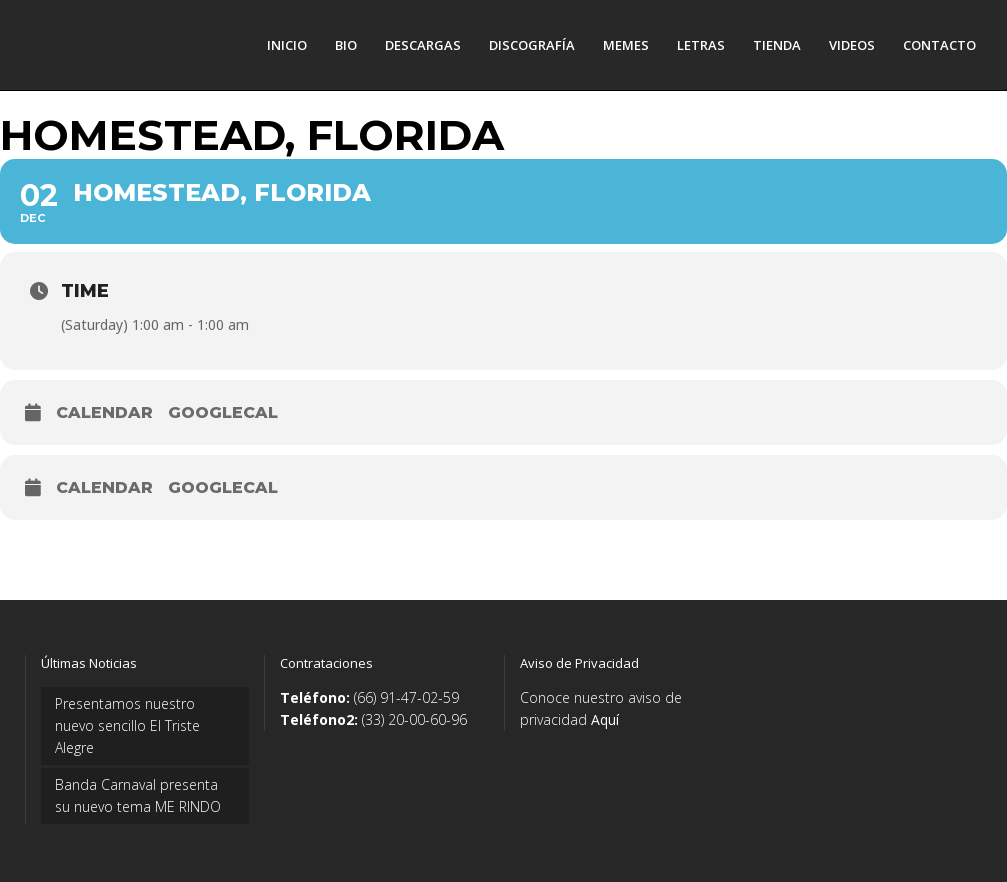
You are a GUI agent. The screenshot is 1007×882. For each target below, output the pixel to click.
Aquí (605, 719)
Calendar (104, 412)
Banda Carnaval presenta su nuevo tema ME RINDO (138, 795)
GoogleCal (223, 412)
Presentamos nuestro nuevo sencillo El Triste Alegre (127, 725)
